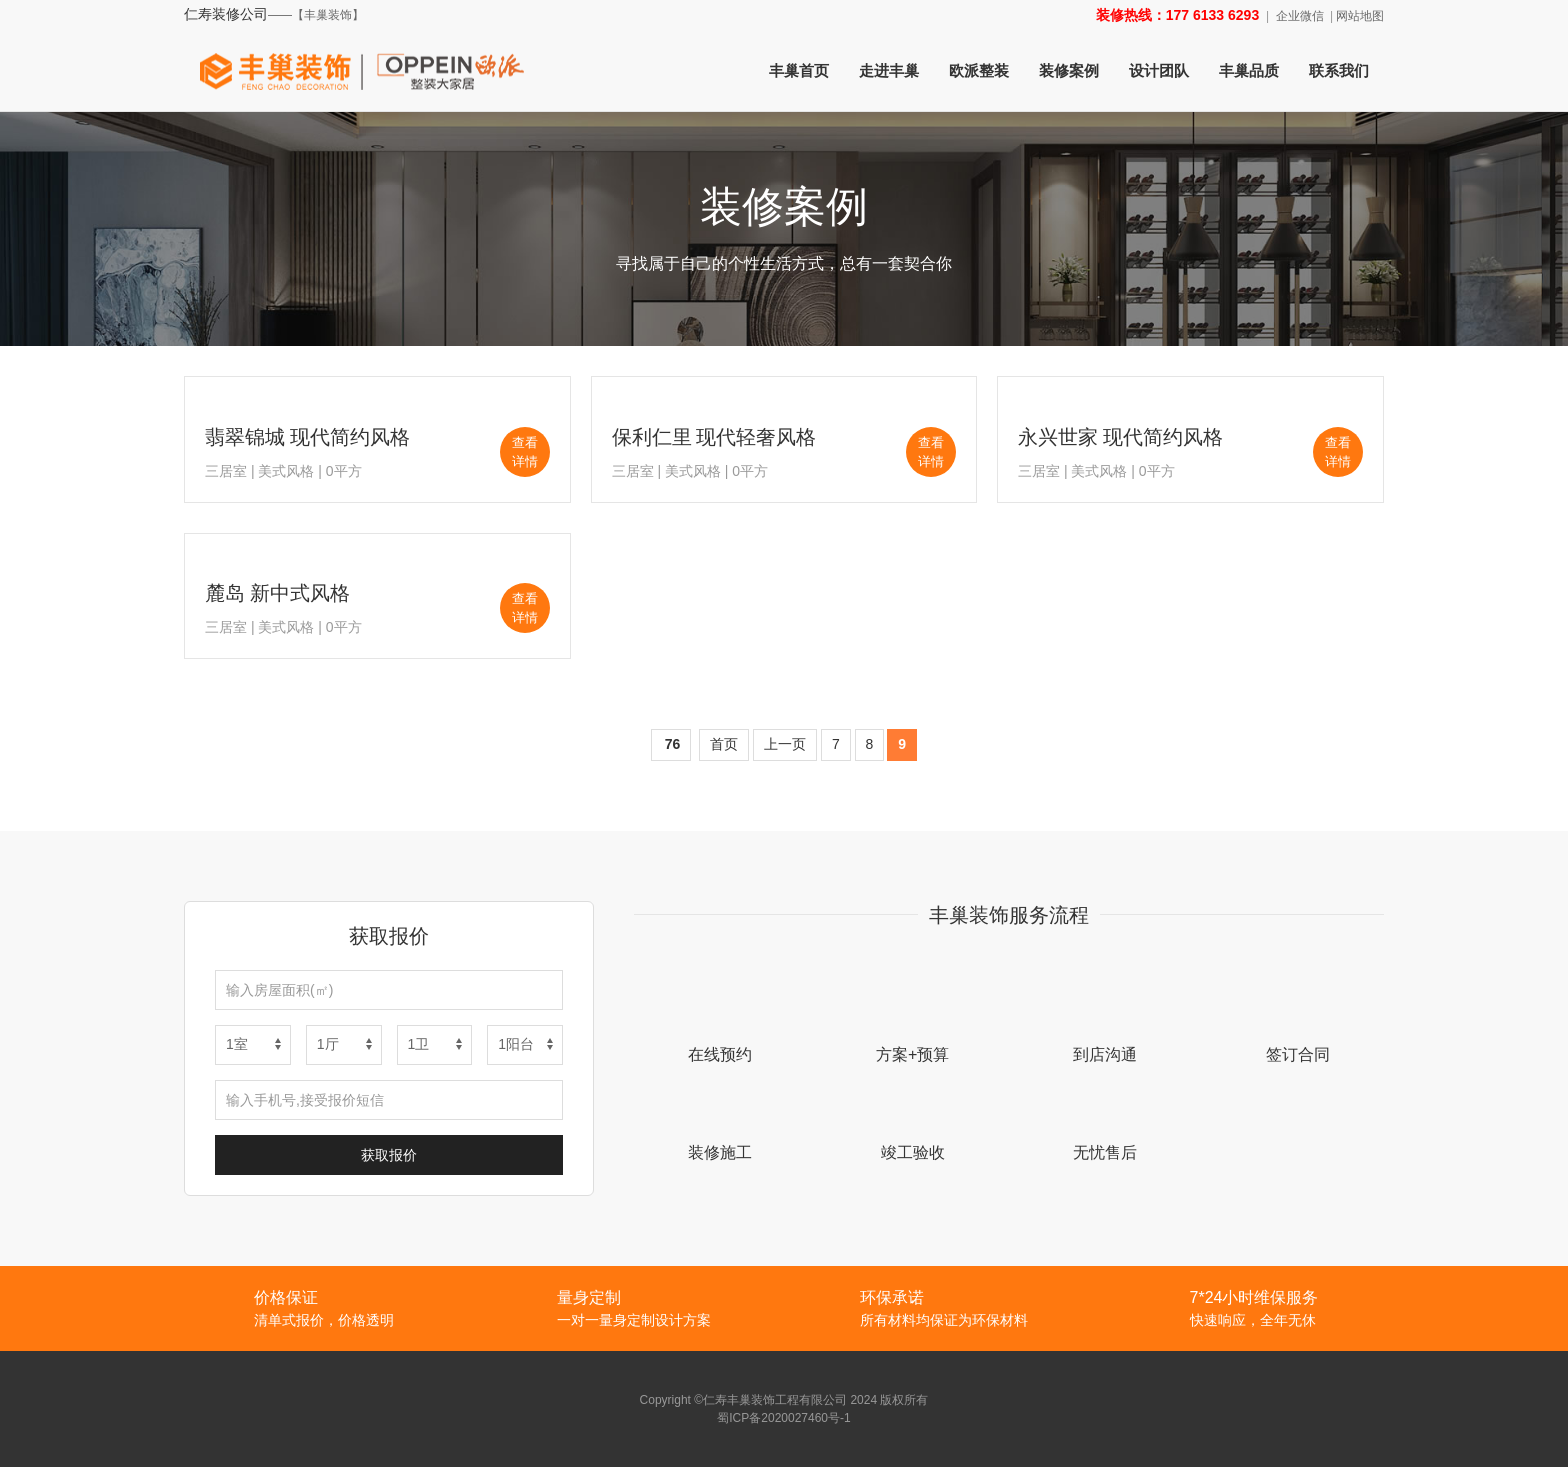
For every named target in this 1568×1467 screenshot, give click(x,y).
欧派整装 (979, 71)
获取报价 (389, 1155)
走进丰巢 (889, 71)
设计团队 (1159, 71)
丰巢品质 (1249, 71)
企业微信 (1300, 16)
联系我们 (1339, 71)
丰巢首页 (799, 71)
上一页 (785, 744)
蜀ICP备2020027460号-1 (783, 1418)
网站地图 (1360, 16)
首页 (724, 744)
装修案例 (1069, 71)
